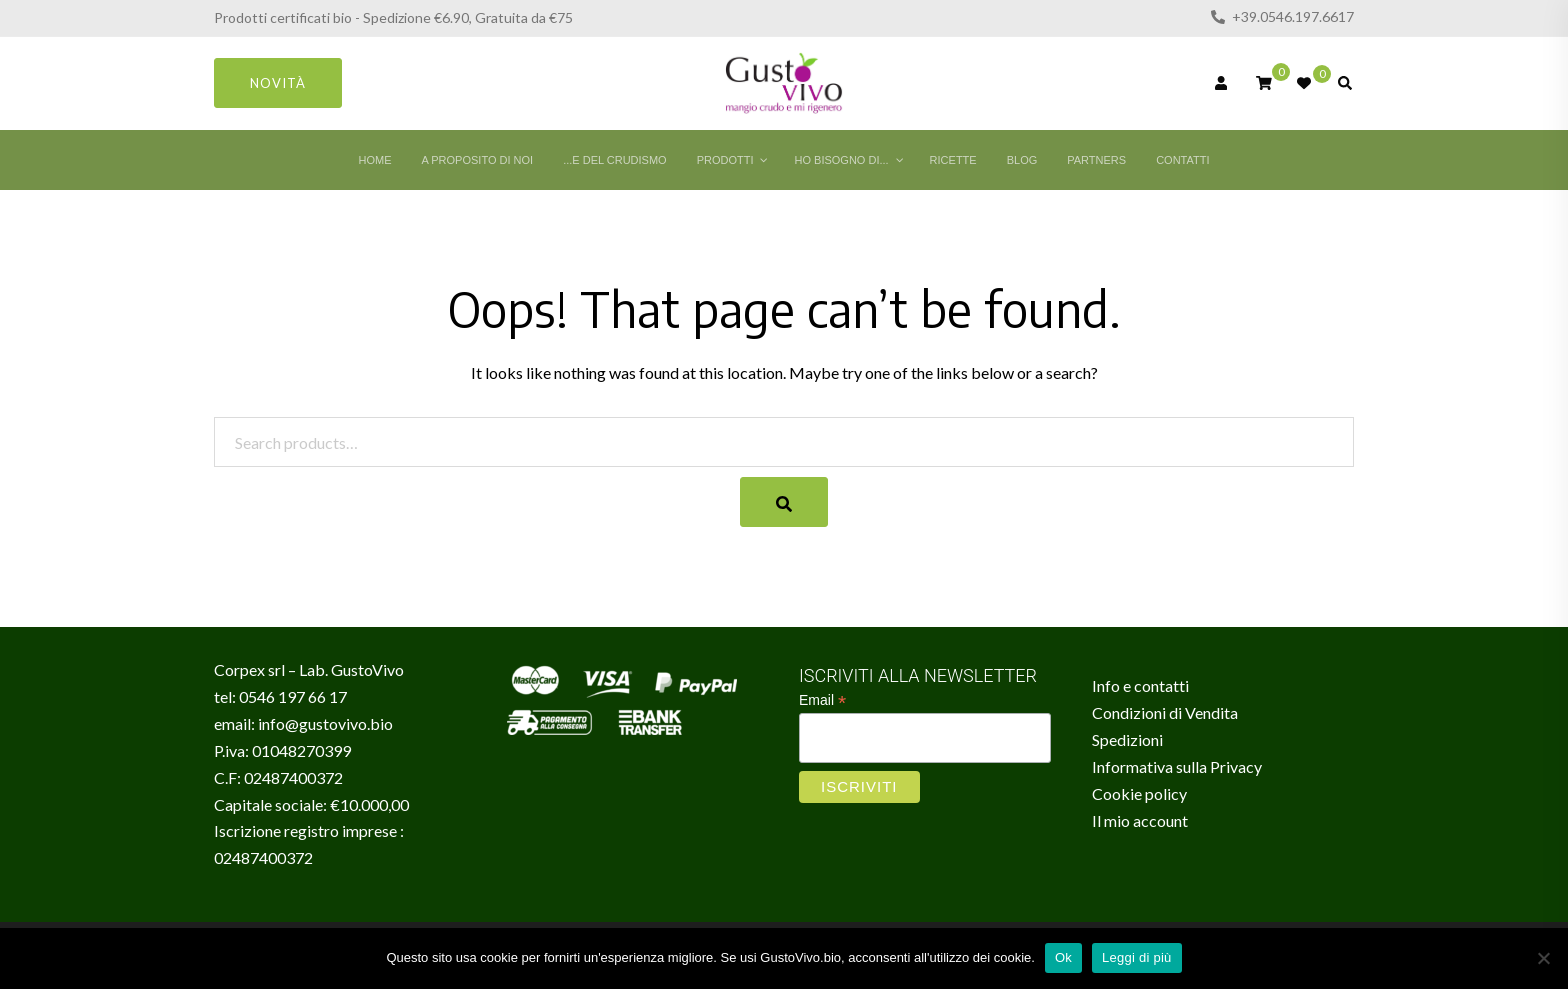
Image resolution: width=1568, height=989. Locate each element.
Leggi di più (1137, 957)
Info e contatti (1140, 685)
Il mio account (1140, 820)
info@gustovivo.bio (325, 723)
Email (822, 700)
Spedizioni (1127, 739)
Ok (1063, 957)
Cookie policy (1139, 793)
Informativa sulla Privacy (1177, 766)
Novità (278, 83)
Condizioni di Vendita (1165, 712)
